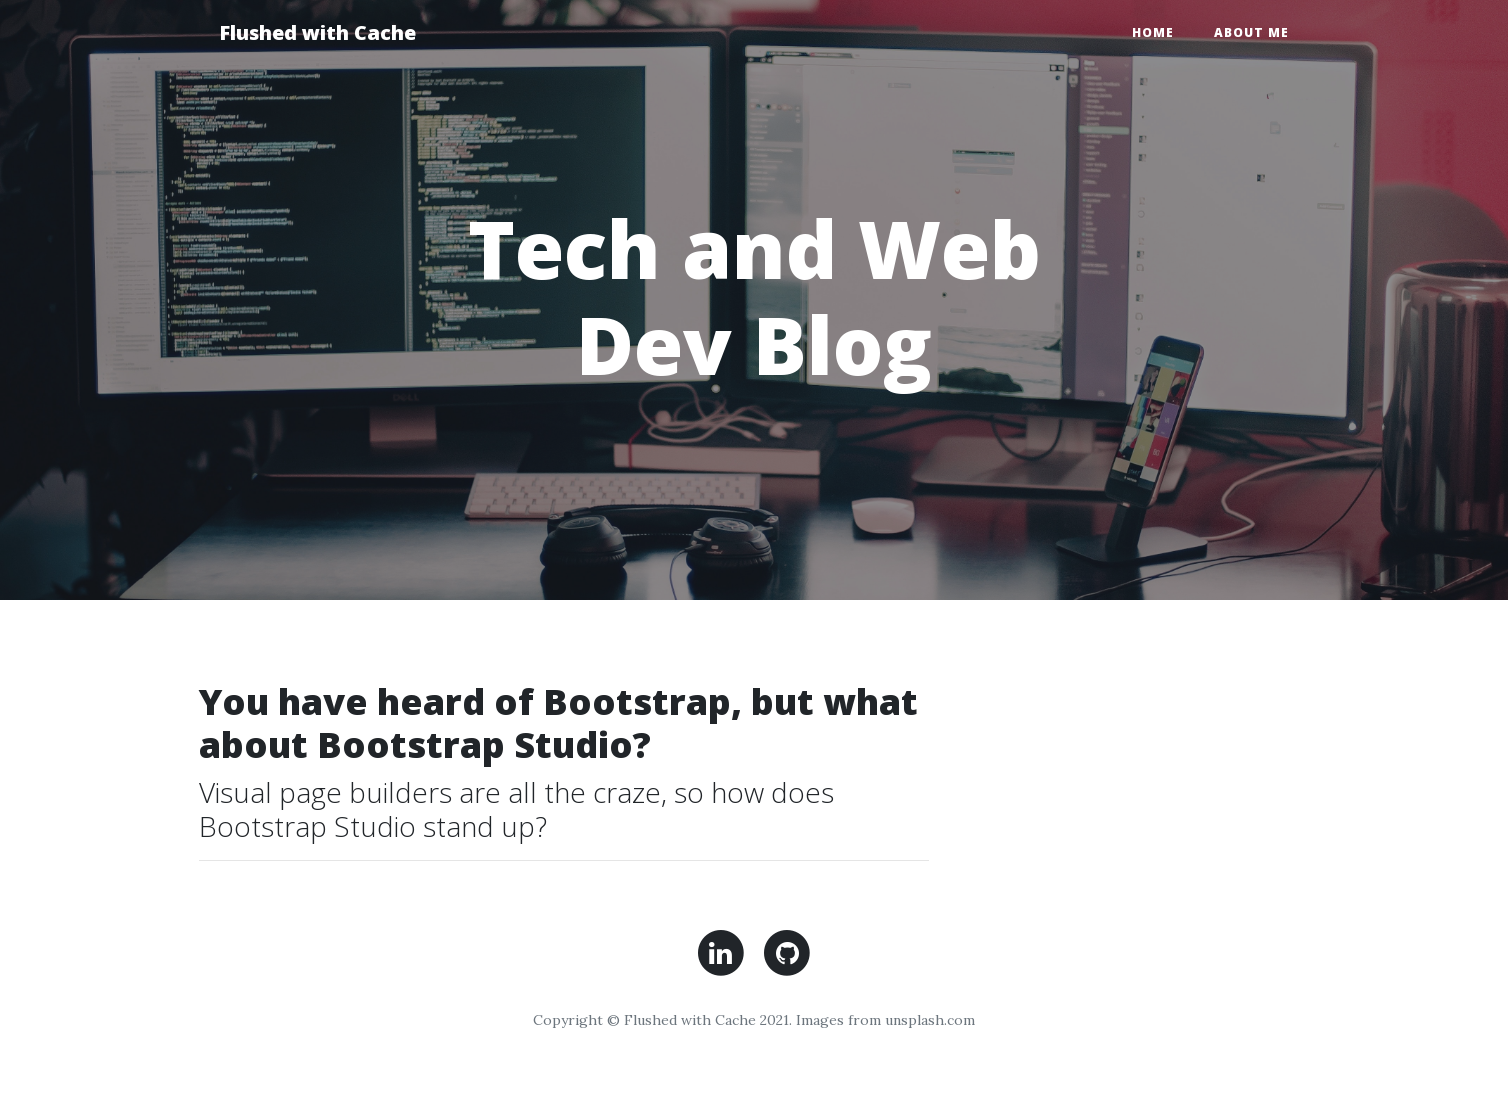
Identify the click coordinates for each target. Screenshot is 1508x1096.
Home (1153, 32)
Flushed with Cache (317, 32)
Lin (720, 953)
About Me (1251, 32)
